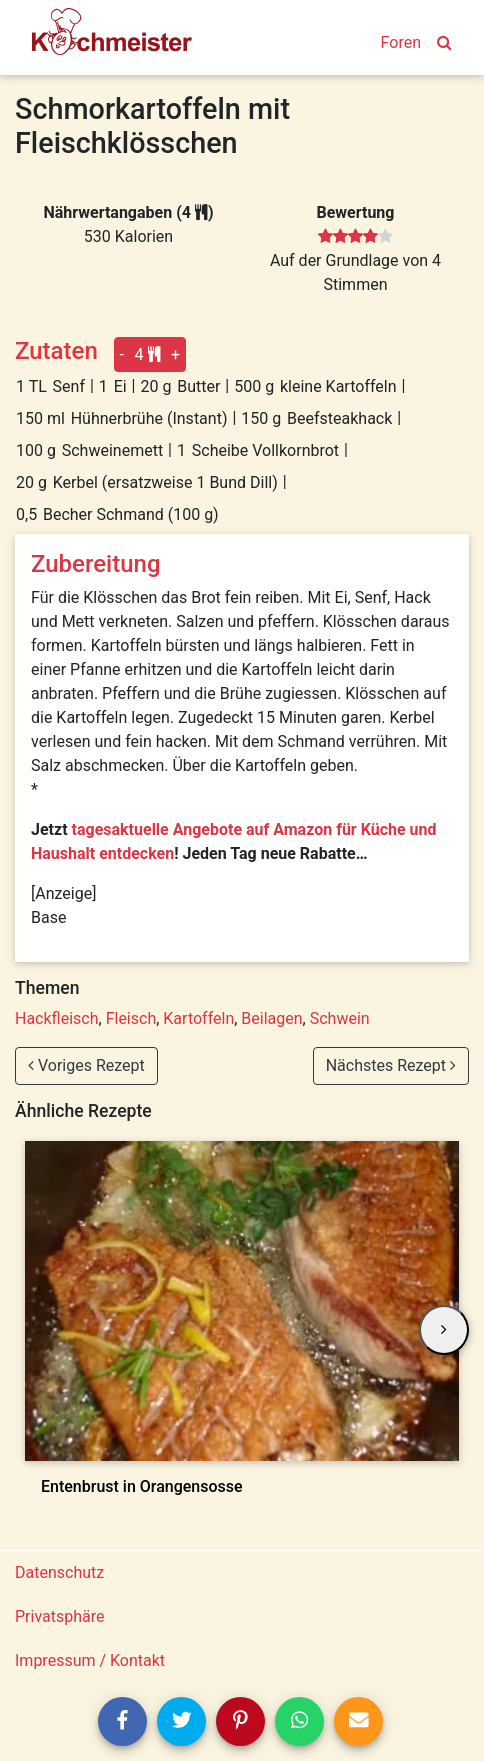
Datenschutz (59, 1572)
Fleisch (131, 1018)
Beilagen (271, 1018)
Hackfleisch (57, 1018)
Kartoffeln (198, 1018)
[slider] (355, 237)
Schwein (340, 1018)
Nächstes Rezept (391, 1065)
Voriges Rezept (86, 1065)
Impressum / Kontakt (90, 1660)
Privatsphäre (60, 1616)
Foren (401, 42)
